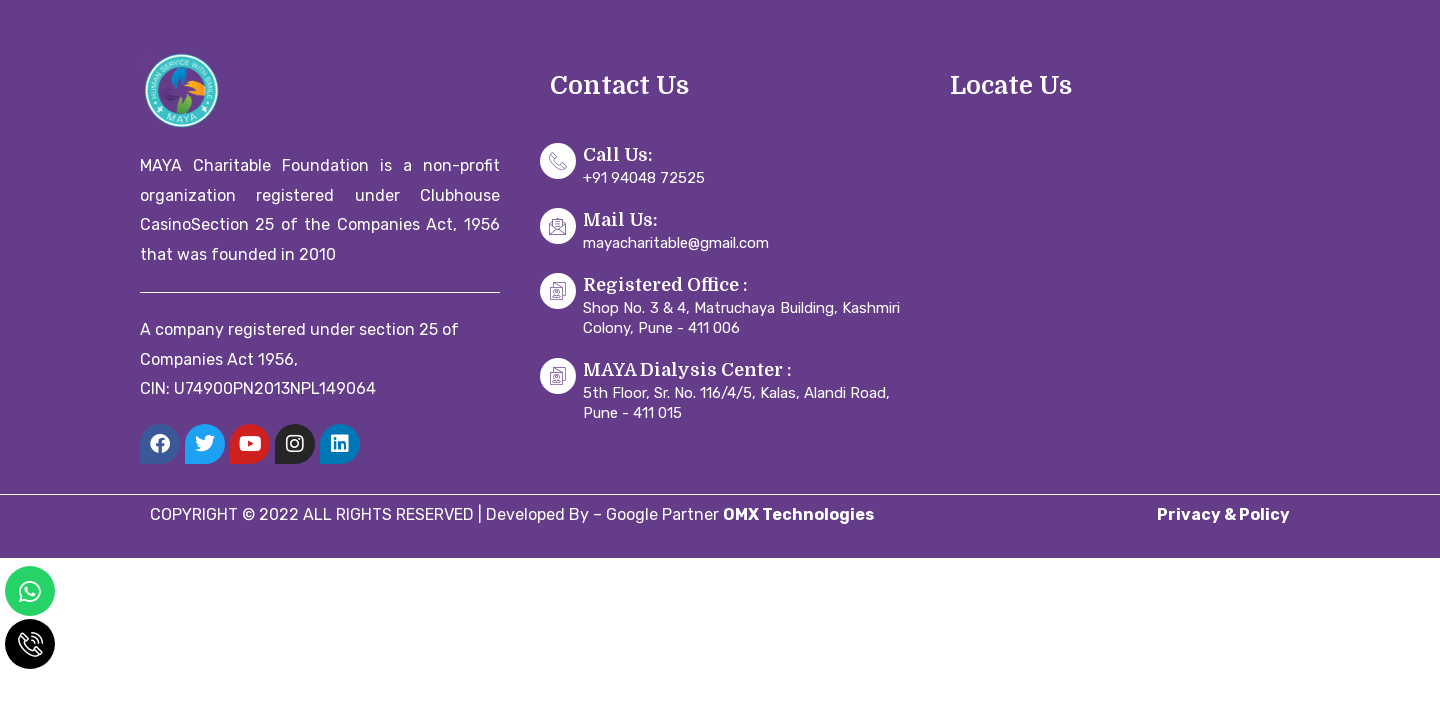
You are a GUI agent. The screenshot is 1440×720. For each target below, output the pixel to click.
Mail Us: (620, 220)
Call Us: (618, 155)
